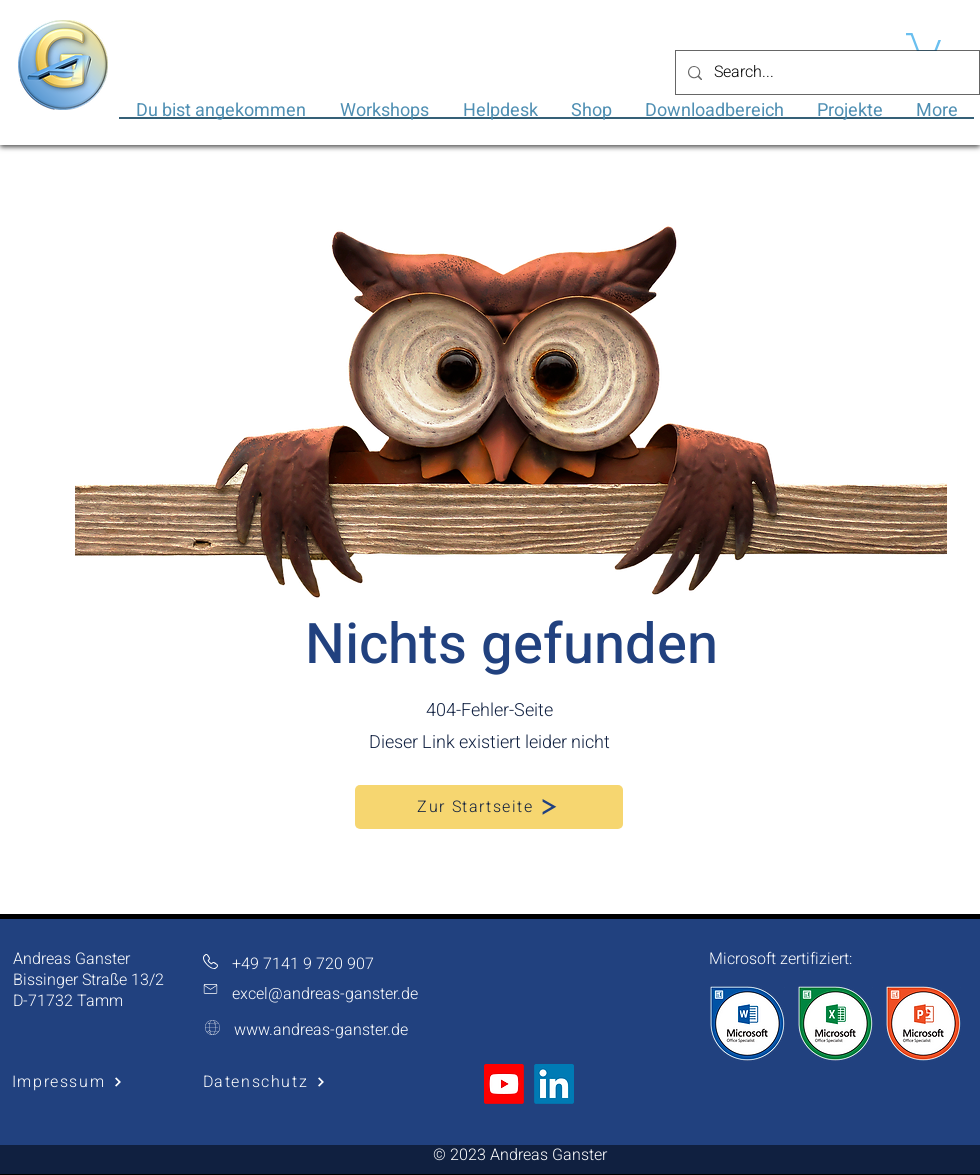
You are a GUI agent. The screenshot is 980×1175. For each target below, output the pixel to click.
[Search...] (825, 72)
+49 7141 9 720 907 (303, 964)
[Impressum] (67, 1082)
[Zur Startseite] (489, 807)
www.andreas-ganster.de (321, 1030)
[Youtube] (504, 1084)
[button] (923, 44)
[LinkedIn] (554, 1084)
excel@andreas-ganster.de (325, 994)
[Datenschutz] (264, 1082)
